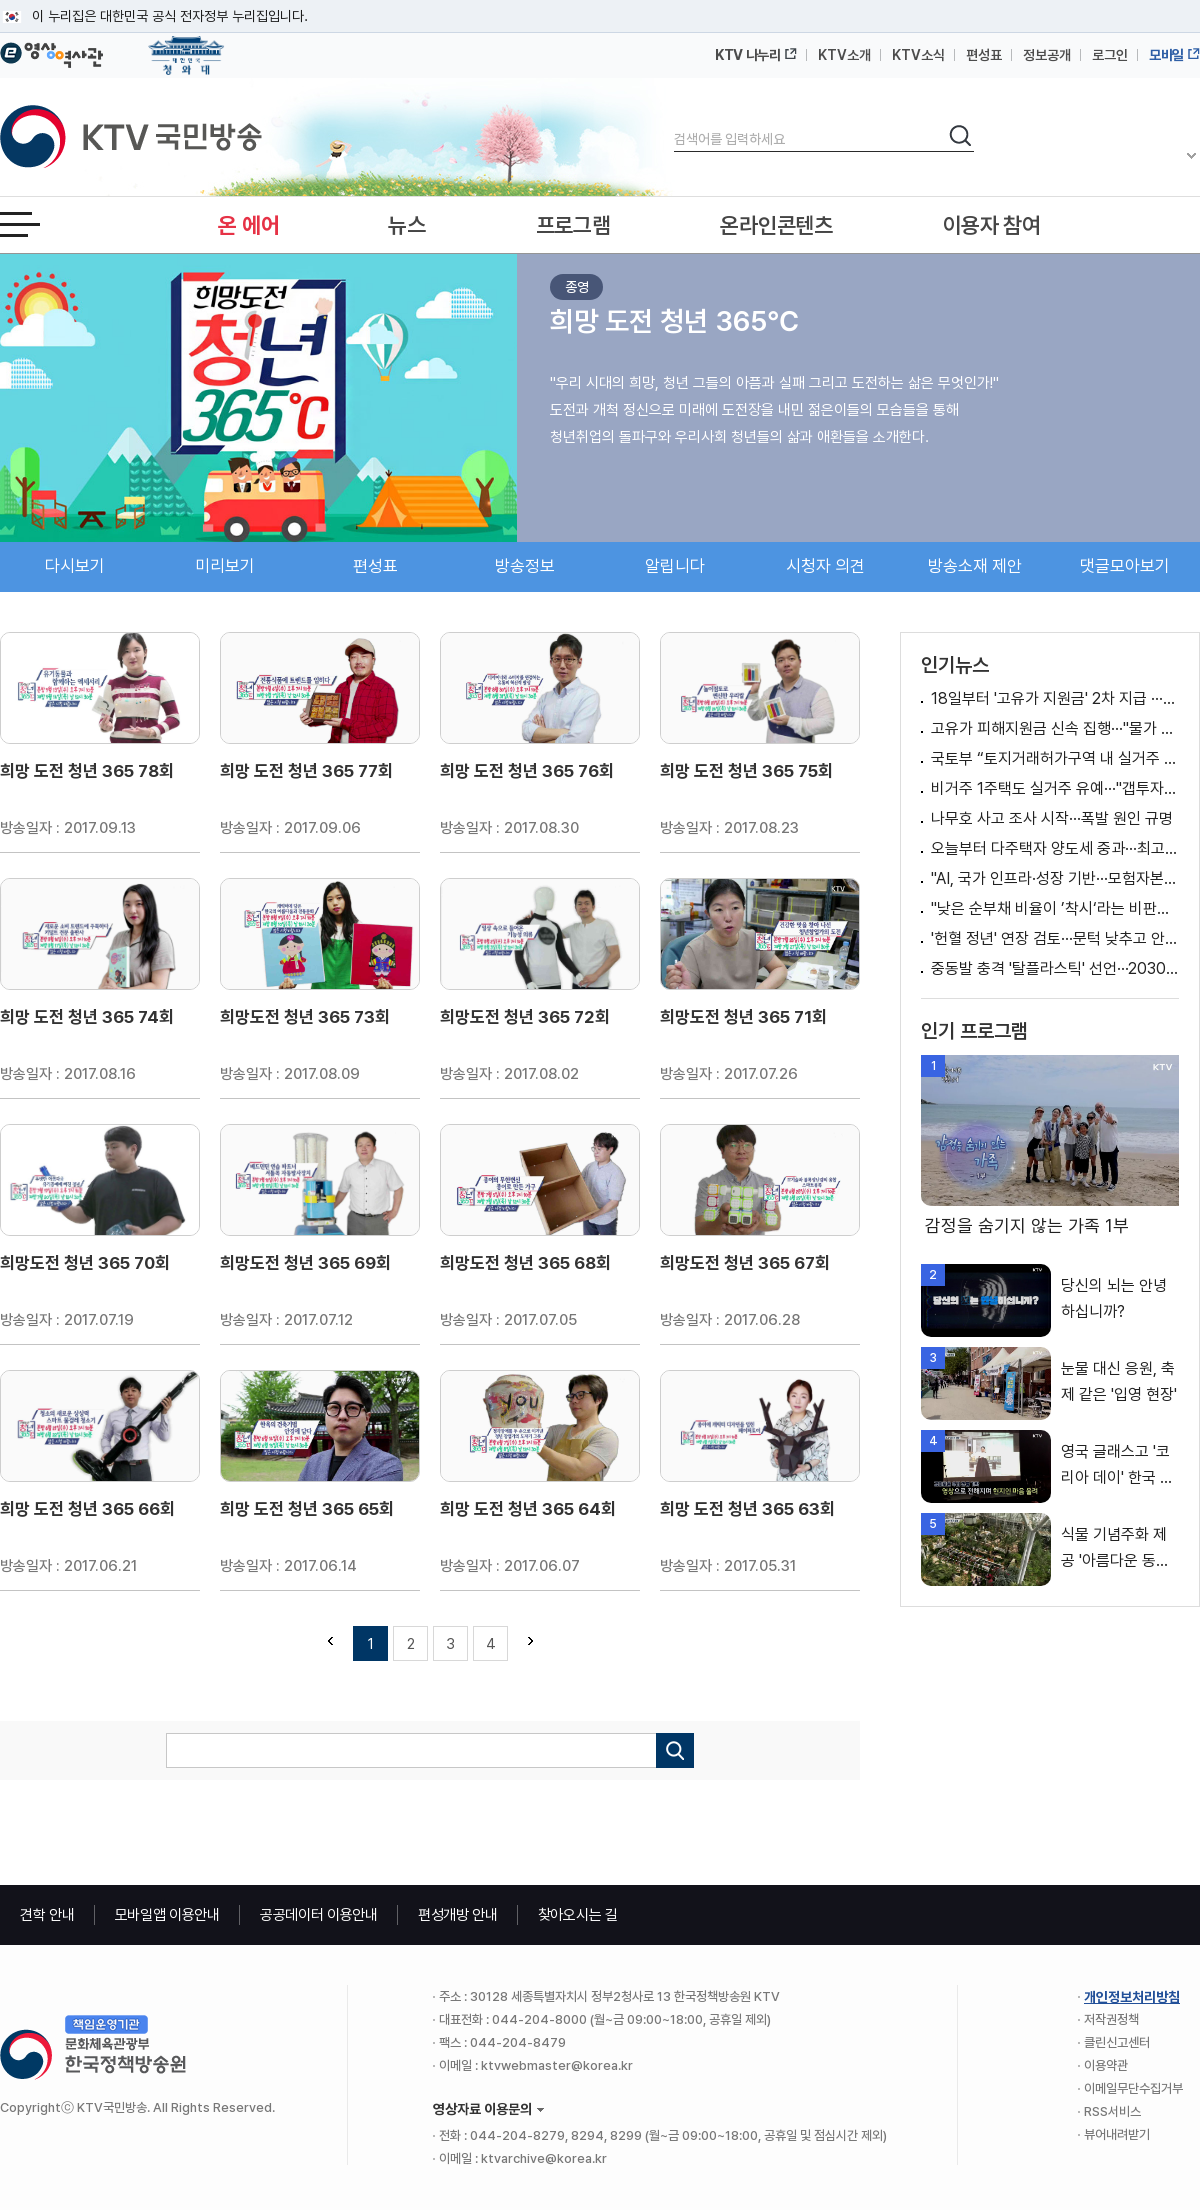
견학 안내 (47, 1915)
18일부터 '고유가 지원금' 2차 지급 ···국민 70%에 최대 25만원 (1055, 698)
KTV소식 (918, 55)
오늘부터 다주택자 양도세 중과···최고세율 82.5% (1055, 848)
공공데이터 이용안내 (319, 1915)
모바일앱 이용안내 (167, 1915)
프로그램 (573, 225)
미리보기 (225, 566)
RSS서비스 (1112, 2111)
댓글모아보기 (1125, 566)
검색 (674, 122)
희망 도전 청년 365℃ (674, 321)
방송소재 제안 (975, 566)
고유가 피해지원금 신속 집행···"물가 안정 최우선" (1055, 728)
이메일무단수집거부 (1133, 2088)
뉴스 (406, 225)
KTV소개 (844, 55)
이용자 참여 (992, 225)
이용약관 (1106, 2065)
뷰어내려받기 (1117, 2134)
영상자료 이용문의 (482, 2109)
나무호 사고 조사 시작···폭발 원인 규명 (1052, 818)
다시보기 (75, 566)
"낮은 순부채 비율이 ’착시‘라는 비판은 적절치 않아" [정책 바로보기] (1055, 908)
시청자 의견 (825, 566)
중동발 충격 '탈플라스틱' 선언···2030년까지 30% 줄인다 (1055, 968)
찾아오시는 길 (578, 1915)
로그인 (1110, 55)
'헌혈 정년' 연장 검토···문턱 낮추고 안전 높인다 (1055, 938)
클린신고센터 (1117, 2042)
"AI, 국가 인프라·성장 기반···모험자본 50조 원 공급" (1055, 878)
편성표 (984, 55)
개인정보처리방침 (1132, 1997)
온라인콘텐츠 (776, 225)
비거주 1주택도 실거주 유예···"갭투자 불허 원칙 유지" (1055, 788)
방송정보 (525, 566)
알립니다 (675, 566)
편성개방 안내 (458, 1915)
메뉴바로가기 (0, 0)
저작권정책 (1111, 2019)
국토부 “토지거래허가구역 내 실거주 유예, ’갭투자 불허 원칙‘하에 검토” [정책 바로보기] (1055, 758)
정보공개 (1047, 55)
